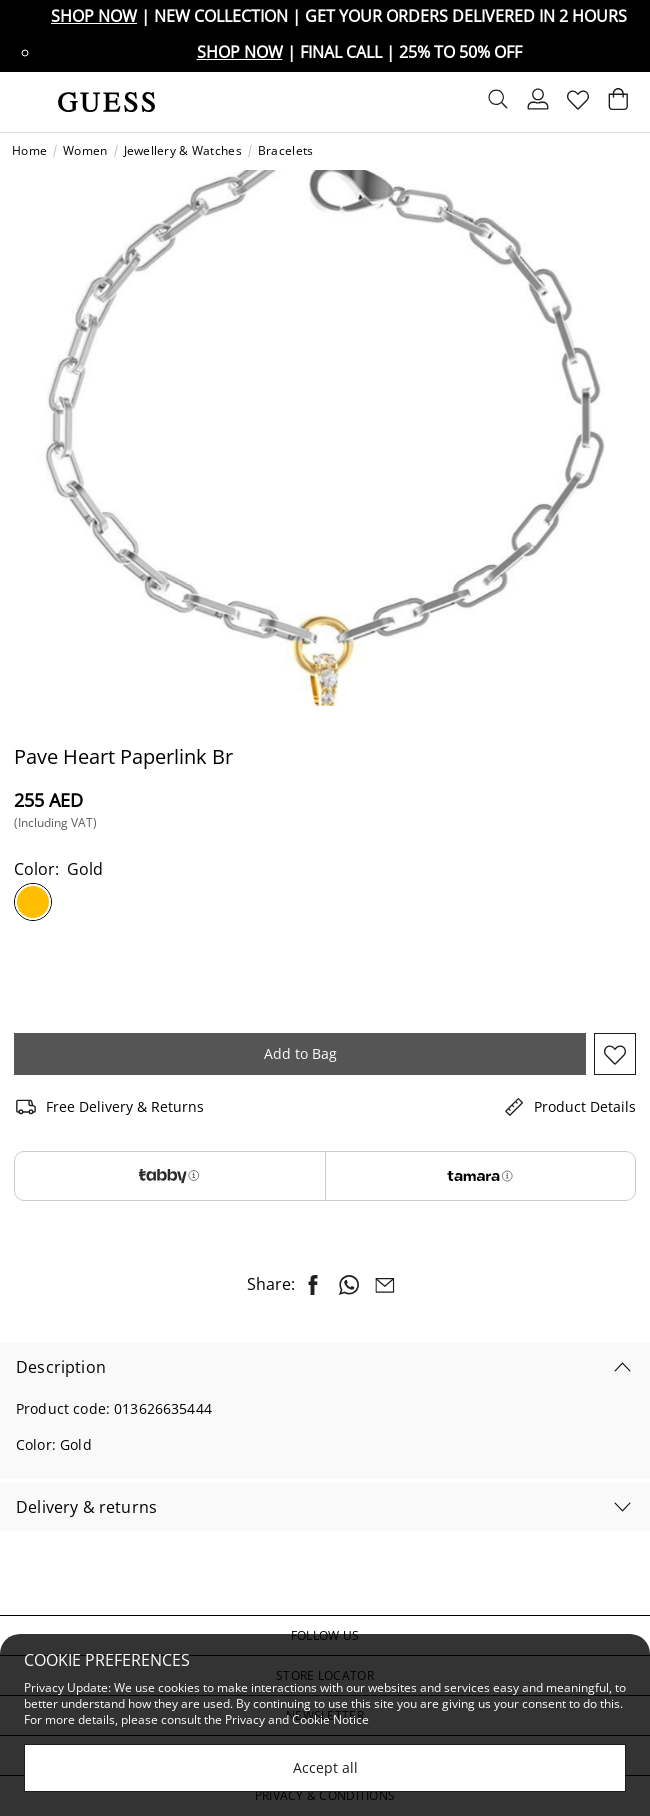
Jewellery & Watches (183, 151)
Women (85, 151)
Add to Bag (300, 1053)
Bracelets (286, 151)
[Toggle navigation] (27, 102)
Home (29, 151)
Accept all (325, 1767)
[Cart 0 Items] (618, 104)
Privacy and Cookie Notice (297, 1719)
